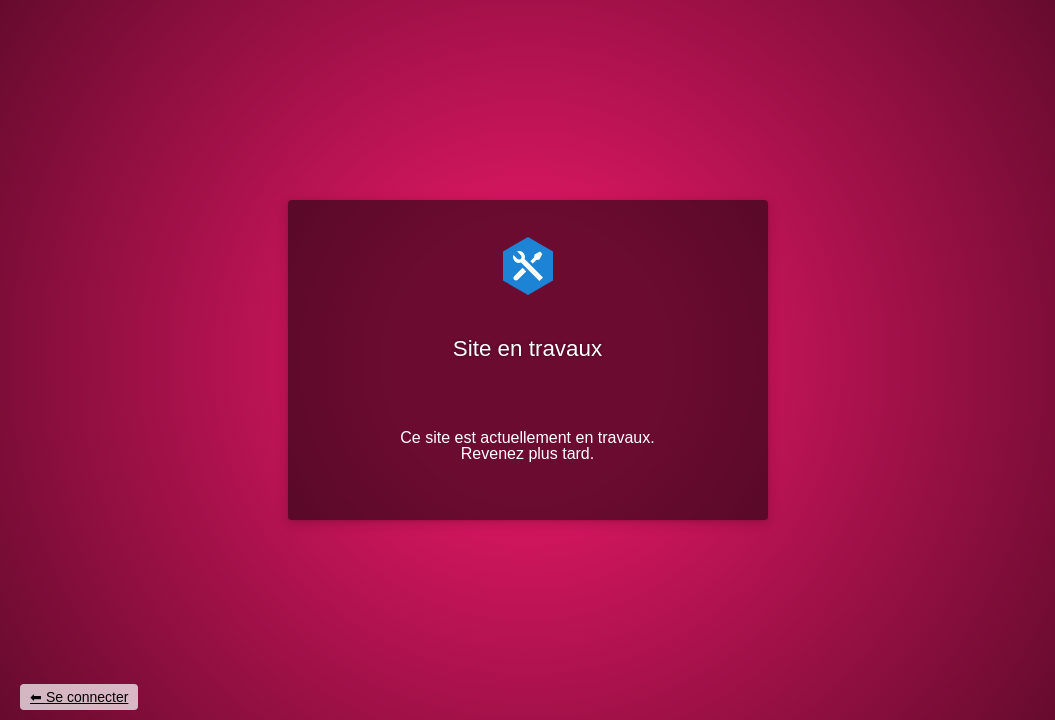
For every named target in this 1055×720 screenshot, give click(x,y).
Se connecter (87, 697)
